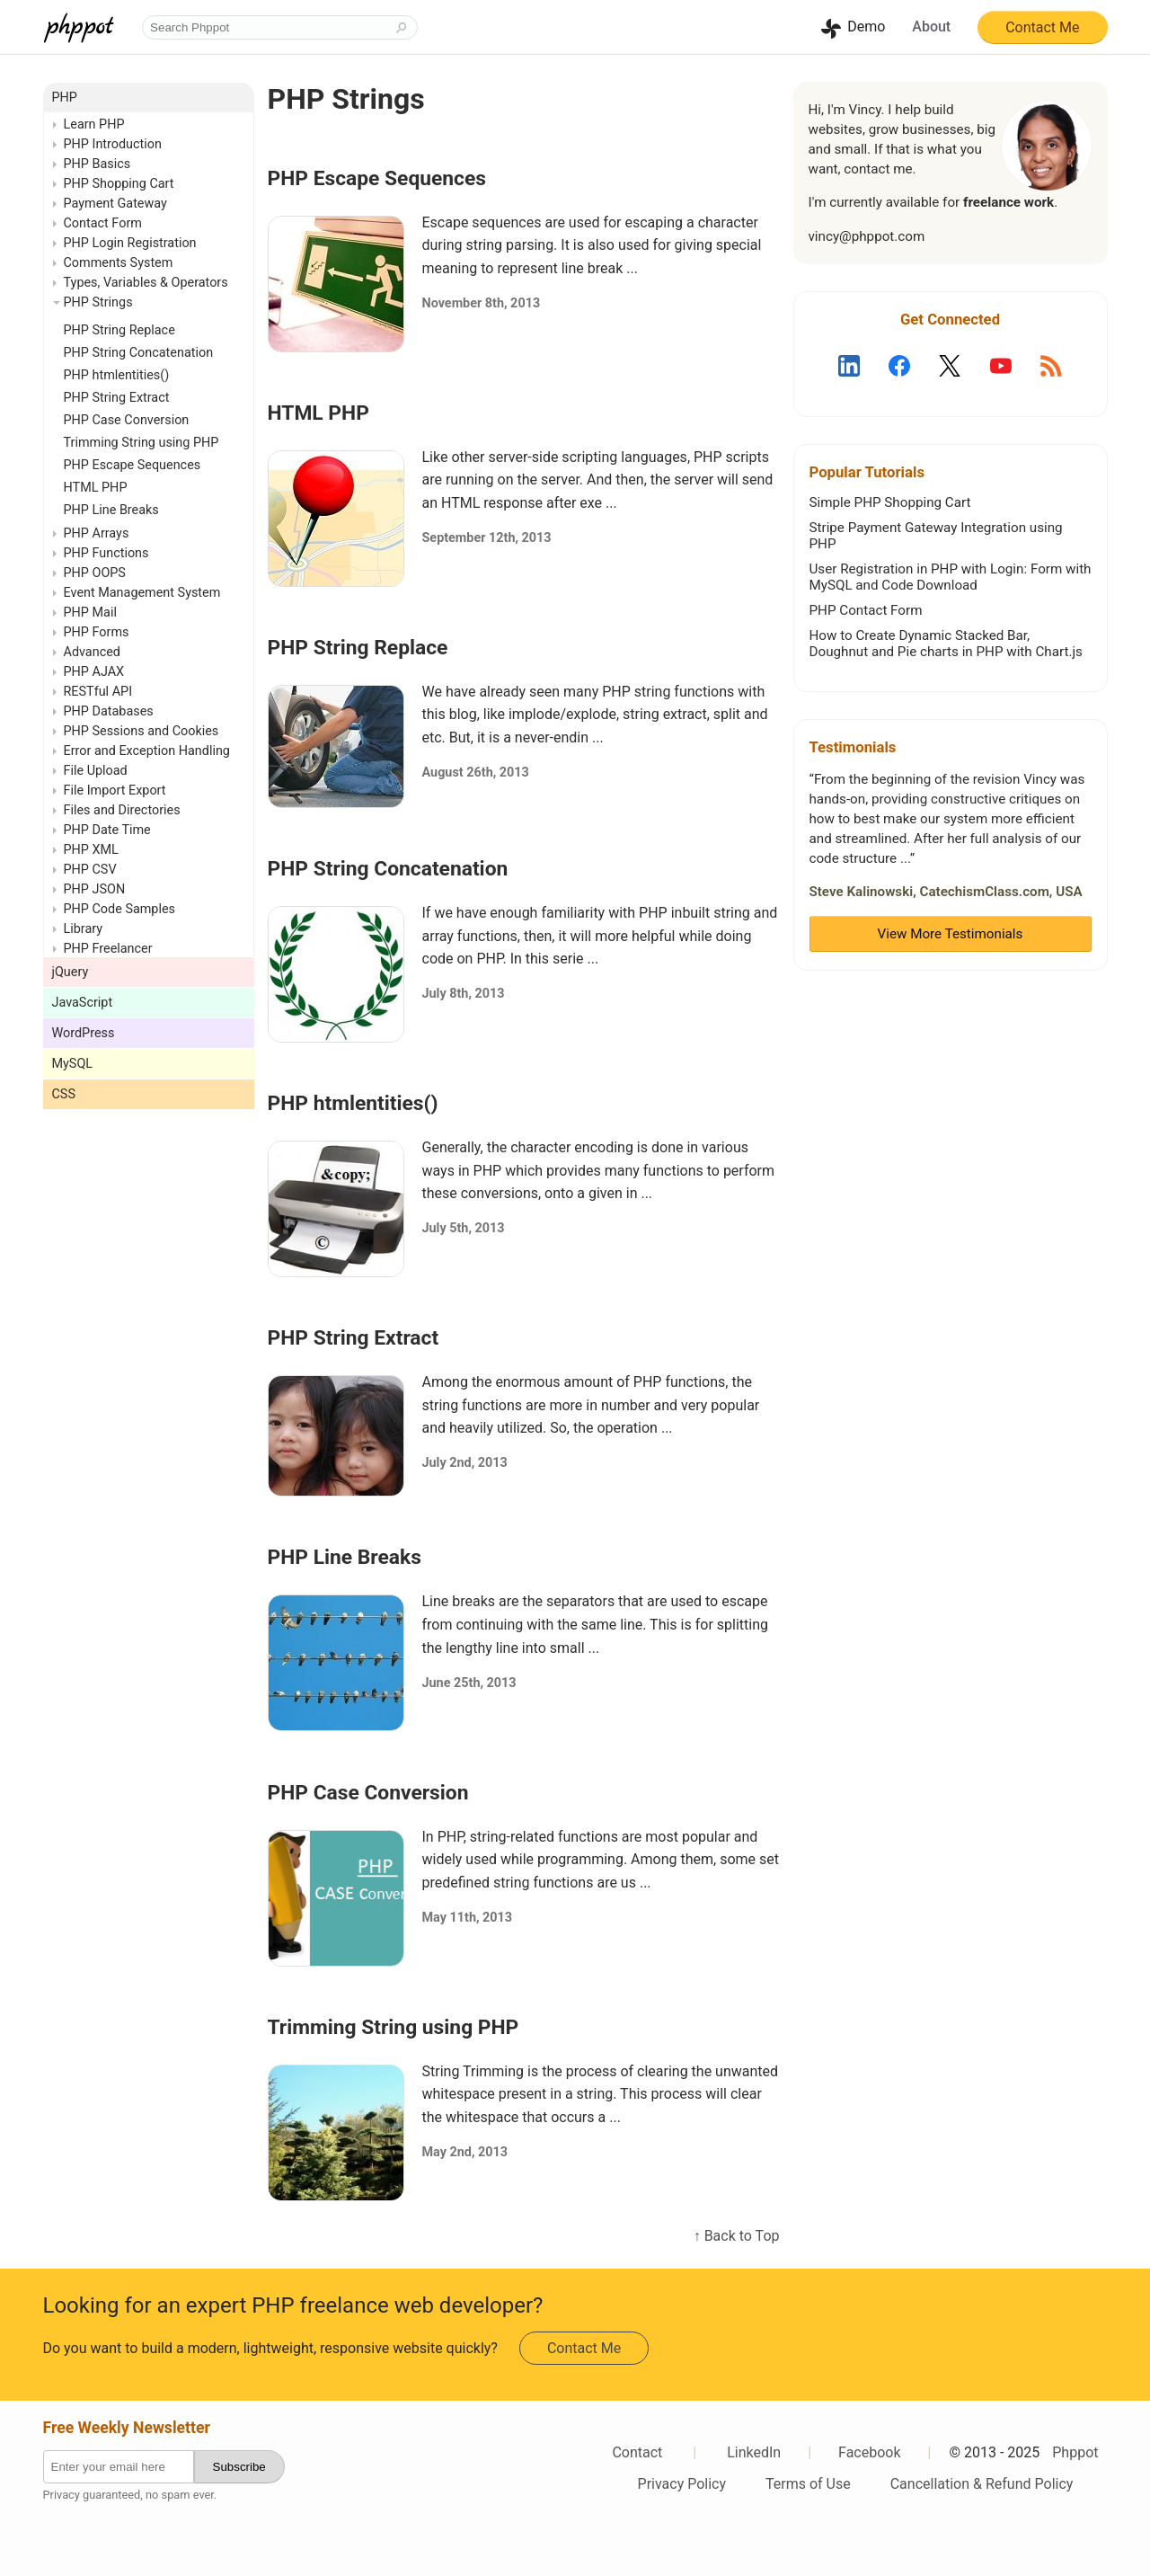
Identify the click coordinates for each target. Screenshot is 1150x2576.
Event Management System (142, 592)
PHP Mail (90, 612)
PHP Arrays (96, 533)
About (931, 26)
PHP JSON (95, 889)
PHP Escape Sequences (377, 178)
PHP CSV (90, 869)
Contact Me (1042, 27)
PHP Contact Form (866, 610)
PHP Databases (109, 711)
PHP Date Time (107, 830)
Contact (637, 2452)
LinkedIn (754, 2452)
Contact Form (103, 223)
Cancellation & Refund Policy (982, 2483)
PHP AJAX (94, 672)
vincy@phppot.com (867, 236)
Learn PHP (94, 124)
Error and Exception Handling (147, 751)
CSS (63, 1094)
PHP (64, 97)
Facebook (869, 2452)
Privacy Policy (682, 2483)
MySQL (72, 1063)
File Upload (96, 770)
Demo (866, 26)
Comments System (118, 263)
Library (83, 929)
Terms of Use (808, 2483)
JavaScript (82, 1002)
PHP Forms (96, 632)
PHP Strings (98, 302)
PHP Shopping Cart (119, 183)
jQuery (70, 972)
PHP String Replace (358, 647)
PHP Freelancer (108, 948)
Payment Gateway (115, 203)
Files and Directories (122, 810)
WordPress (83, 1033)
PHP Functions (106, 553)
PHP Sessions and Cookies (141, 731)
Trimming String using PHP (393, 2027)
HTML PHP (318, 413)
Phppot (1075, 2452)
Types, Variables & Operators (146, 282)
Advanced (92, 652)
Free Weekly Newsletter (126, 2428)
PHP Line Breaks (344, 1557)
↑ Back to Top (737, 2235)
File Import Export (115, 790)
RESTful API (98, 691)
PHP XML (91, 849)
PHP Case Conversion (368, 1793)
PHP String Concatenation (388, 869)
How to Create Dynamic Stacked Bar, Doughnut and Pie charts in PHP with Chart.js (946, 643)
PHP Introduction (113, 144)
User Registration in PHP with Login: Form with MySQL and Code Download (950, 577)
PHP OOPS (95, 573)
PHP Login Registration (130, 243)
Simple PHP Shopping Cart (890, 502)
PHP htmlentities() (353, 1103)
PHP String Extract (353, 1338)
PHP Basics (97, 164)
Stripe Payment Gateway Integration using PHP (936, 536)
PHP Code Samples (120, 909)
